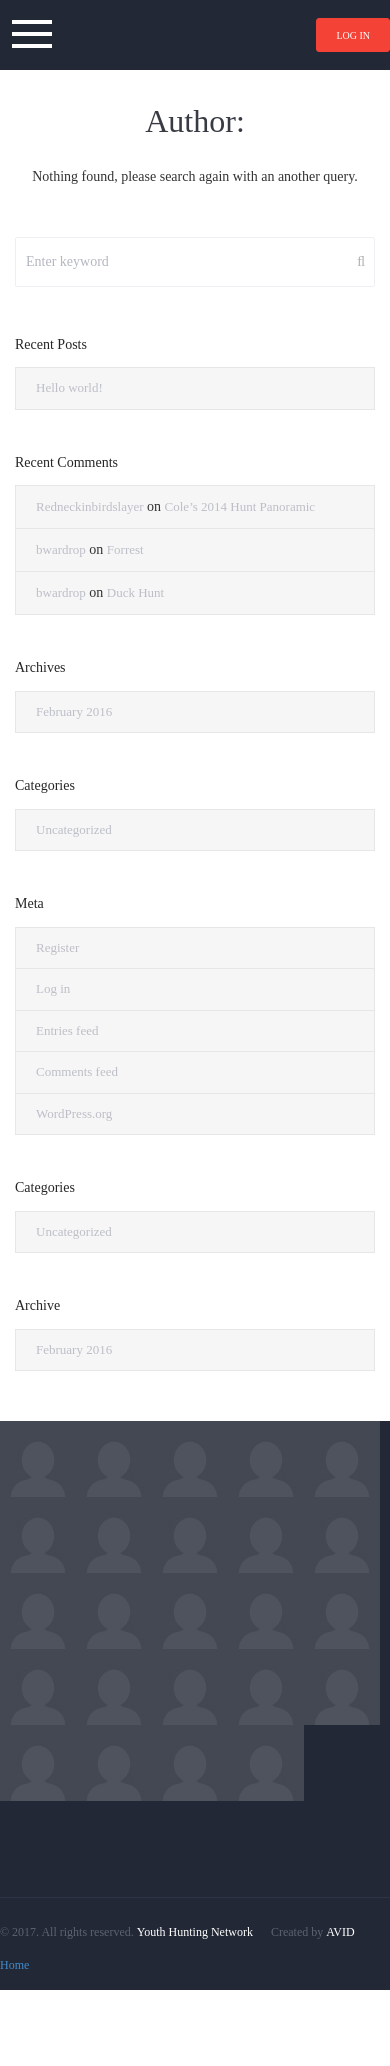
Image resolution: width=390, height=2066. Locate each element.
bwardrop (61, 549)
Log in (353, 35)
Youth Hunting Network (195, 1932)
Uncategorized (74, 829)
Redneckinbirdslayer (90, 506)
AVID (340, 1932)
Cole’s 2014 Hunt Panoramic (240, 506)
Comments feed (77, 1071)
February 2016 (74, 711)
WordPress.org (74, 1113)
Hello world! (69, 387)
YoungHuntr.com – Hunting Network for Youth (195, 35)
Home (14, 1965)
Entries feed (67, 1030)
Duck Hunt (135, 592)
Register (57, 947)
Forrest (125, 549)
